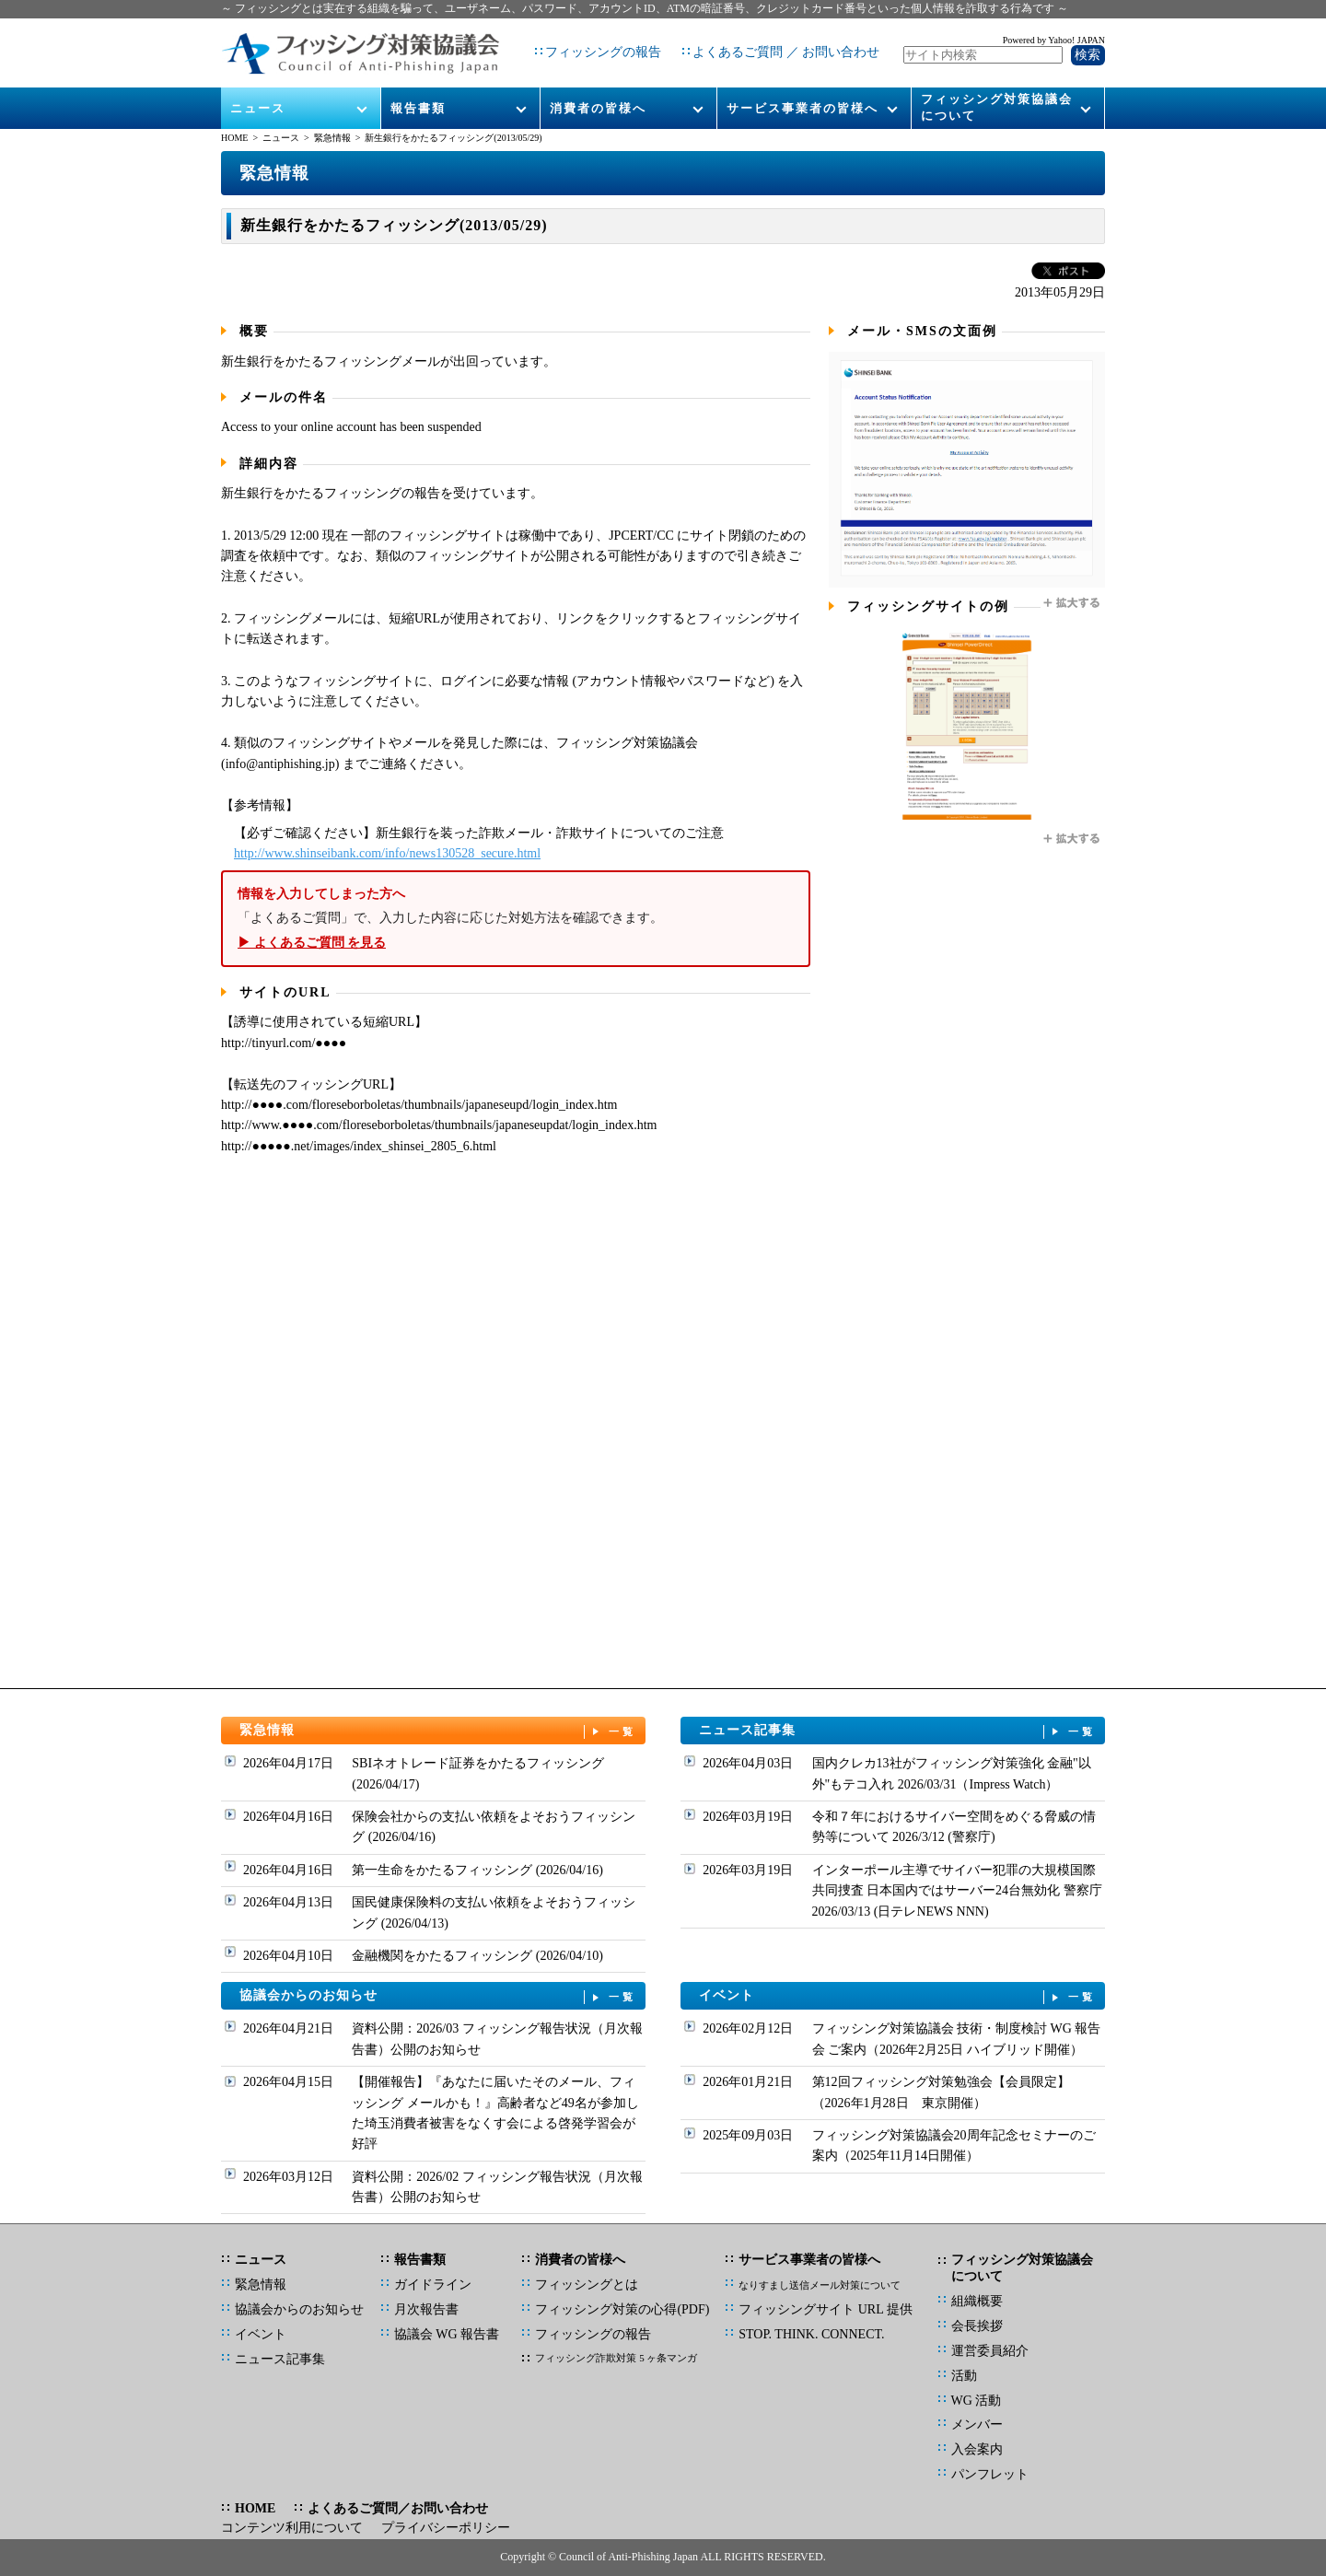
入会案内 (977, 2449)
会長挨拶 (977, 2326)
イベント (898, 1996)
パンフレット (990, 2474)
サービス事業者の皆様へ (802, 93)
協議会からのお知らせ (438, 1996)
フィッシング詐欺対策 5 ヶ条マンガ (616, 2357)
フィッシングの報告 (596, 45)
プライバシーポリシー (445, 2528)
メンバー (977, 2424)
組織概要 (977, 2301)
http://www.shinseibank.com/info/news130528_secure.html (387, 853)
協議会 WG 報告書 (446, 2334)
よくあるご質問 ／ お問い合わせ (778, 45)
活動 (964, 2376)
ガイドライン (432, 2284)
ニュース (258, 93)
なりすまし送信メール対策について (820, 2284)
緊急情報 (332, 138)
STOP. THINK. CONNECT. (811, 2334)
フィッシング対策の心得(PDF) (622, 2309)
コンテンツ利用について (292, 2528)
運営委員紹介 (990, 2351)
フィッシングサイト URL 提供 (825, 2309)
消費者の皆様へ (598, 93)
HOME (234, 138)
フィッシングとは (586, 2284)
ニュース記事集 (898, 1731)
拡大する (1073, 603)
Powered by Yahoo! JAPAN (1054, 33)
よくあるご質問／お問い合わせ (398, 2508)
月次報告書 (426, 2309)
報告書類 (418, 93)
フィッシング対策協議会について (997, 93)
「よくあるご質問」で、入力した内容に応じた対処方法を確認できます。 (516, 918)
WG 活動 (976, 2400)
